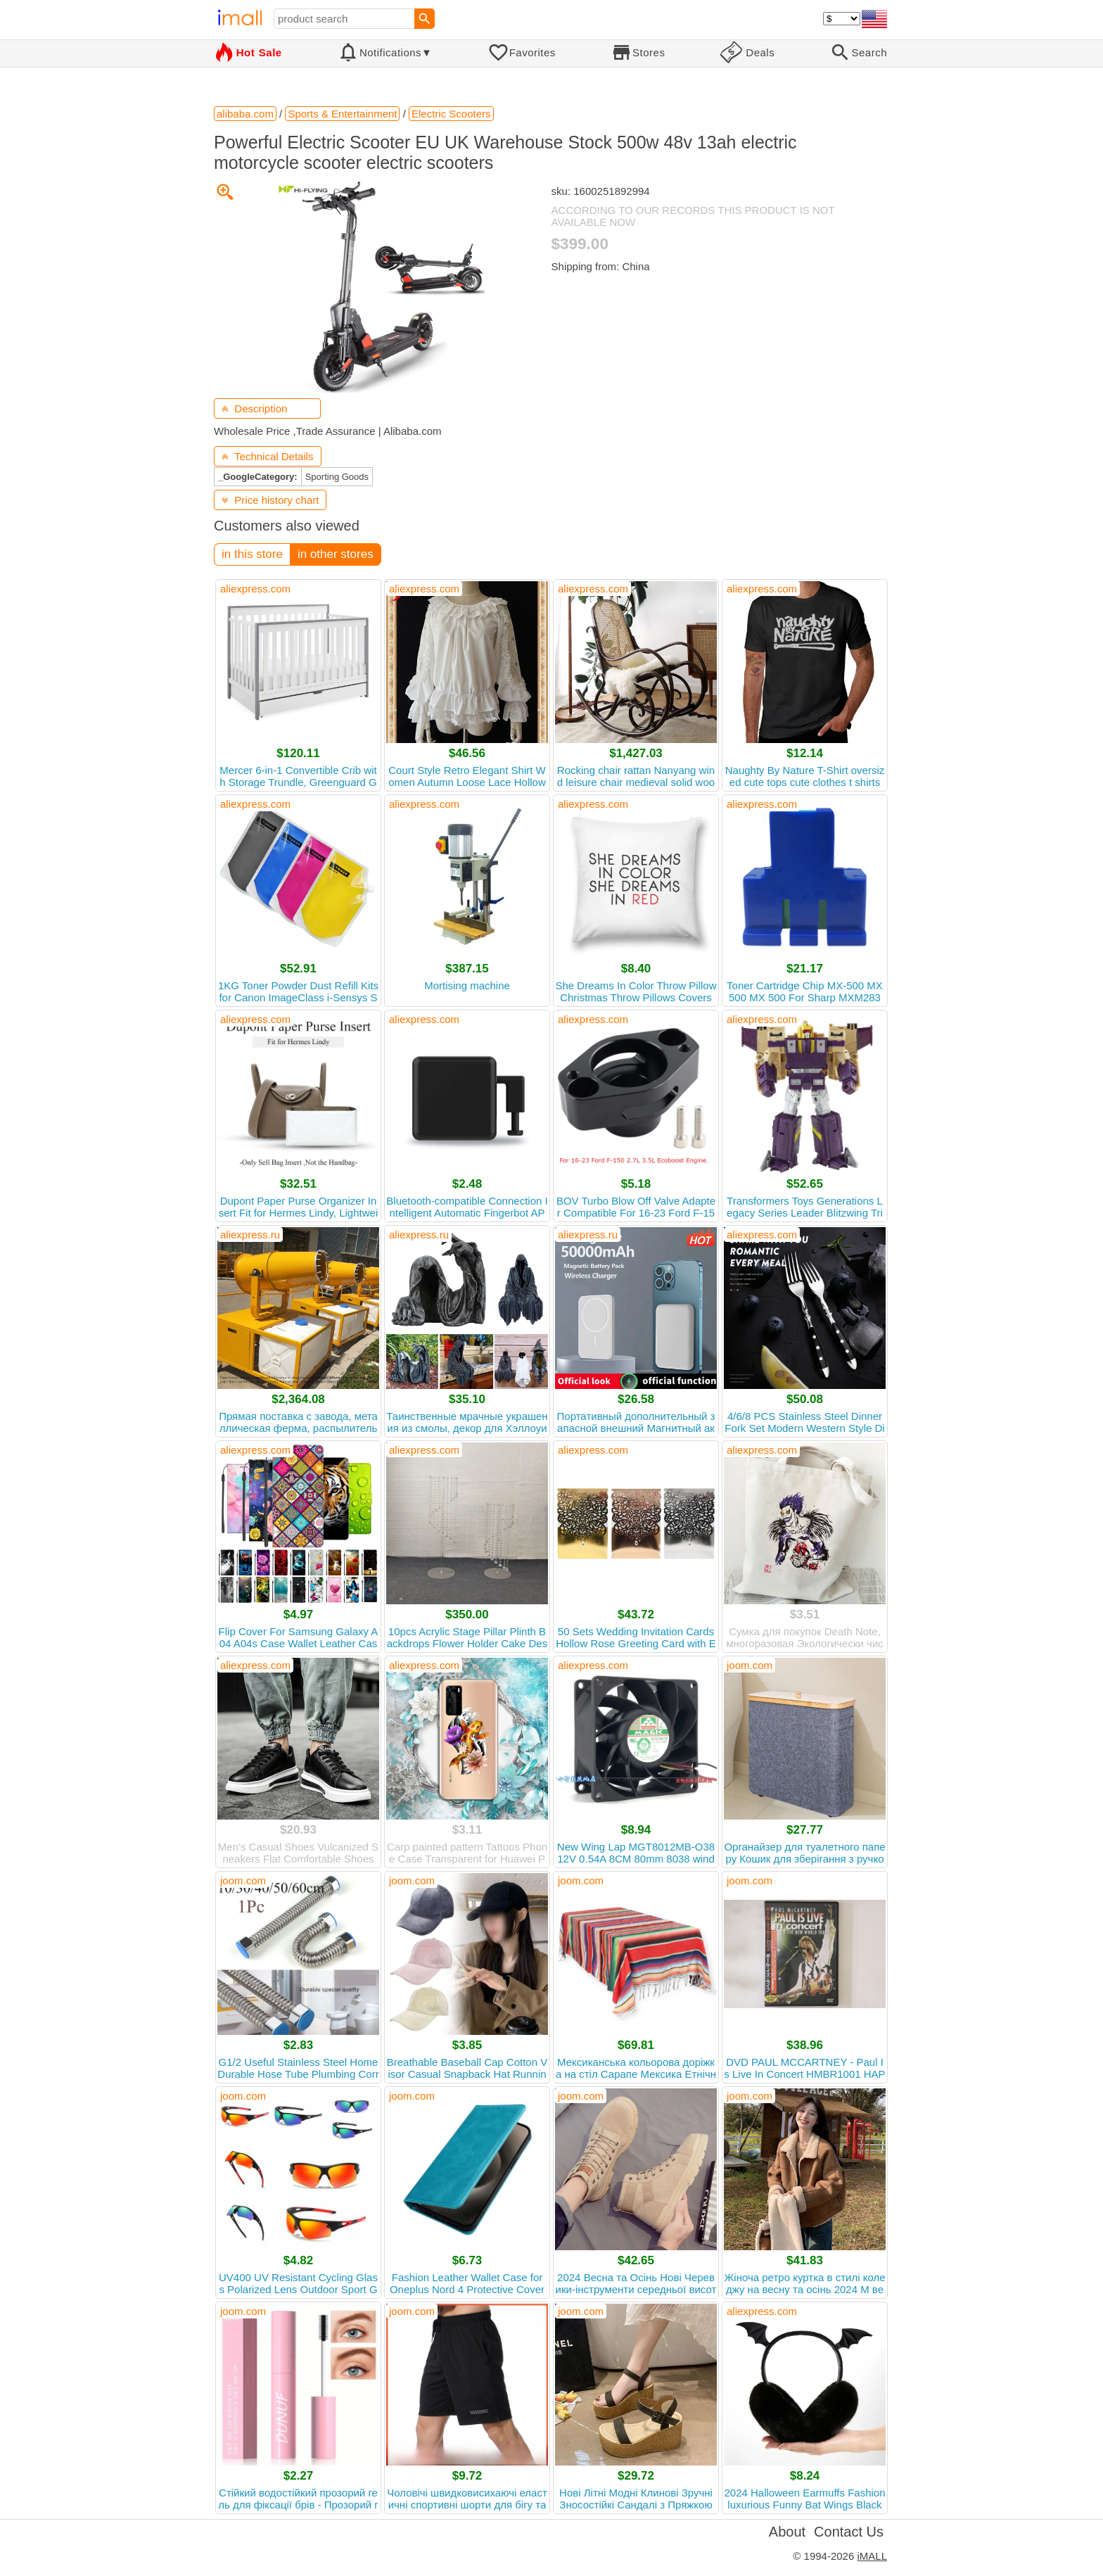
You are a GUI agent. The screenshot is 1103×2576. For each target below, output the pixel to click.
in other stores (336, 554)
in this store (252, 554)
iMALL (872, 2556)
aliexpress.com (255, 589)
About (787, 2531)
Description (254, 408)
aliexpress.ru (250, 1235)
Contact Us (849, 2531)
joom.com (749, 1665)
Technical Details (268, 456)
